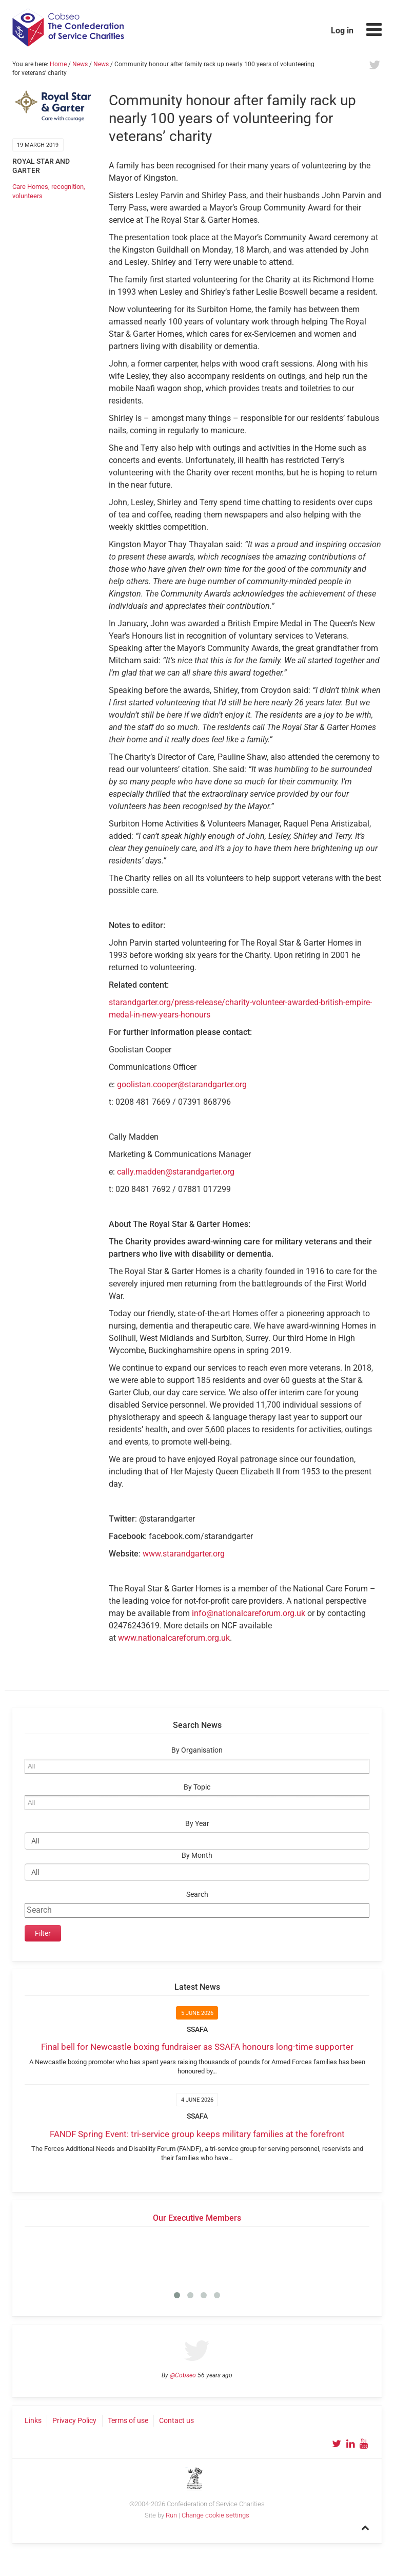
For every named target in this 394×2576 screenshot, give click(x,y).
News (80, 64)
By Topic (197, 1787)
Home (58, 64)
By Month (197, 1855)
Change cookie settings (215, 2515)
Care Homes (30, 186)
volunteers (27, 196)
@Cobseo (183, 2375)
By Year (197, 1823)
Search (197, 1894)
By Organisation (197, 1750)
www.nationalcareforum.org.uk (174, 1638)
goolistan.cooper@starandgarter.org (182, 1084)
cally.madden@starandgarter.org (175, 1172)
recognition (67, 186)
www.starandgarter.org (184, 1554)
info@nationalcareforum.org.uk (248, 1613)
